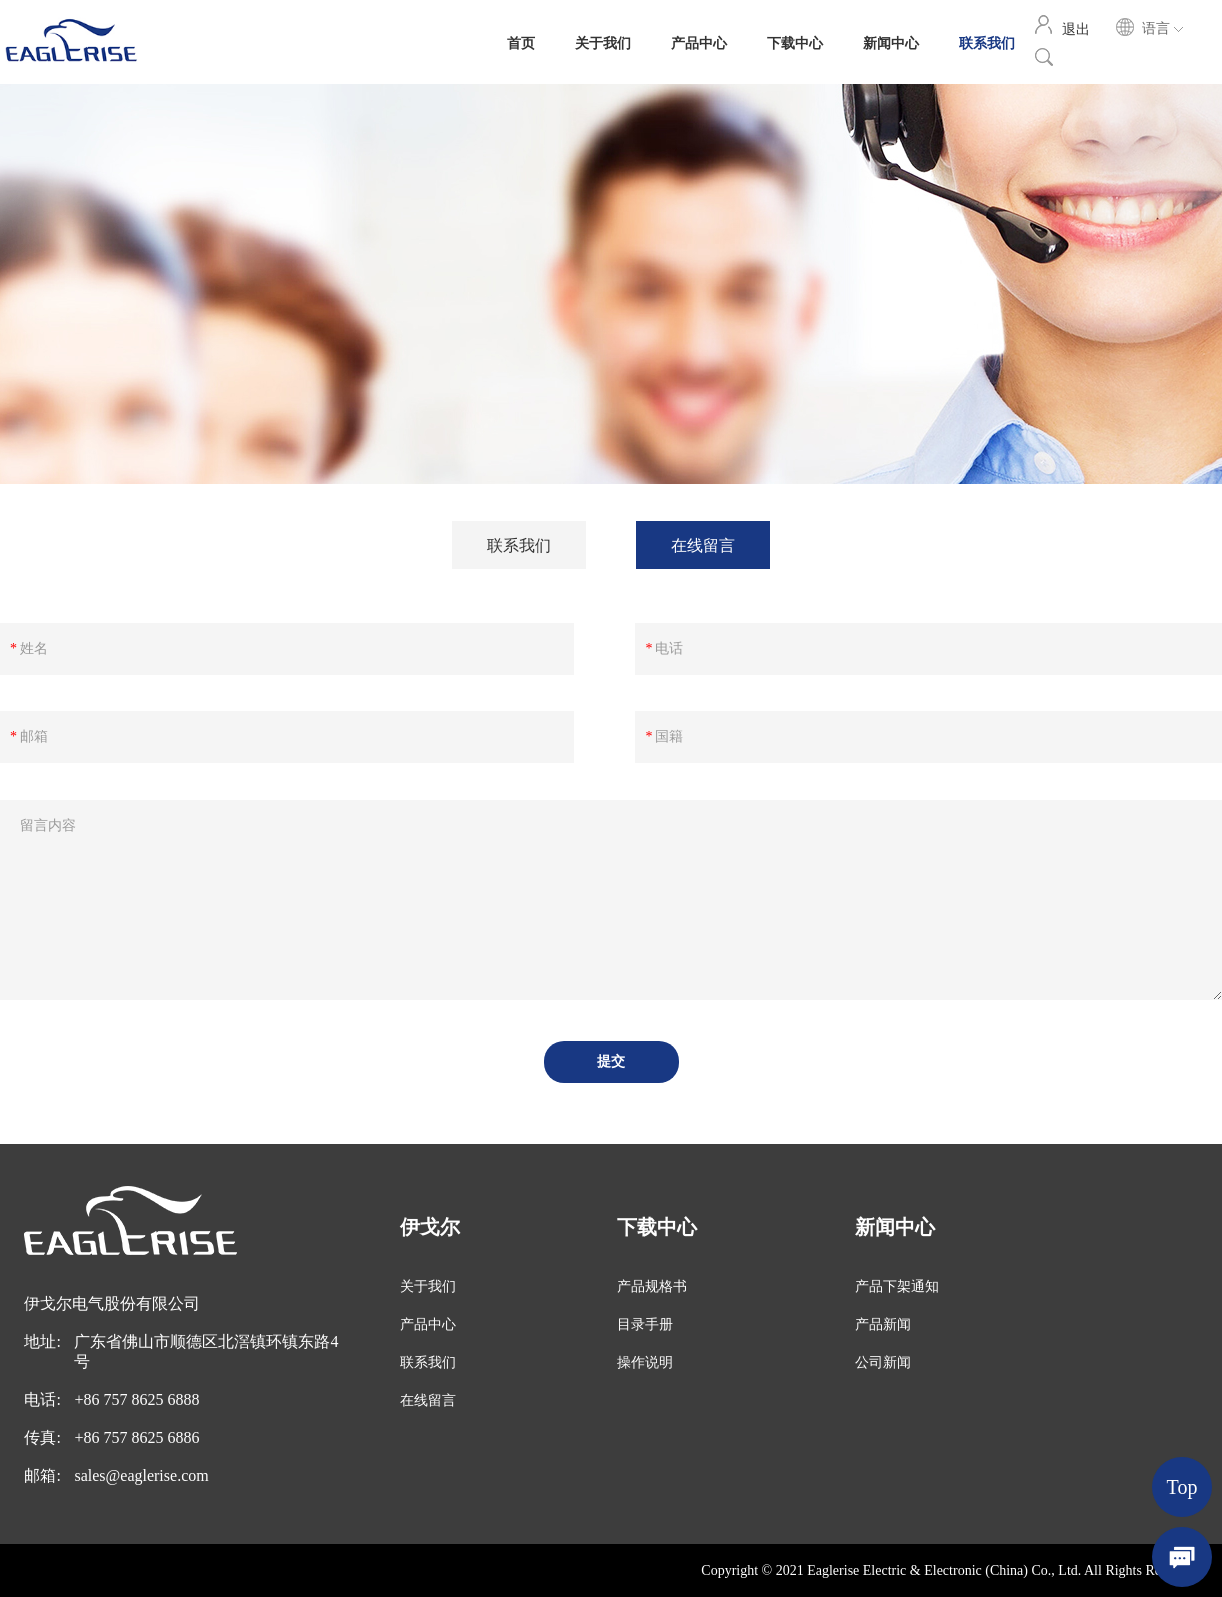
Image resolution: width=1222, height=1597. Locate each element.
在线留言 (703, 544)
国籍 (669, 736)
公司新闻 (883, 1362)
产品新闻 (883, 1324)
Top (1182, 1487)
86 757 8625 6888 (141, 1399)
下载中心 (795, 42)
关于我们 (603, 42)
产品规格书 (652, 1286)
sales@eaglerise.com (141, 1475)
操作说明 (645, 1362)
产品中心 (699, 42)
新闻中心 (891, 42)
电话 (669, 648)
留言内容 (48, 825)
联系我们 (987, 42)
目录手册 (645, 1324)
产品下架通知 (897, 1286)
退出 (1076, 28)
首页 (521, 42)
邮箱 (34, 736)
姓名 (34, 648)
